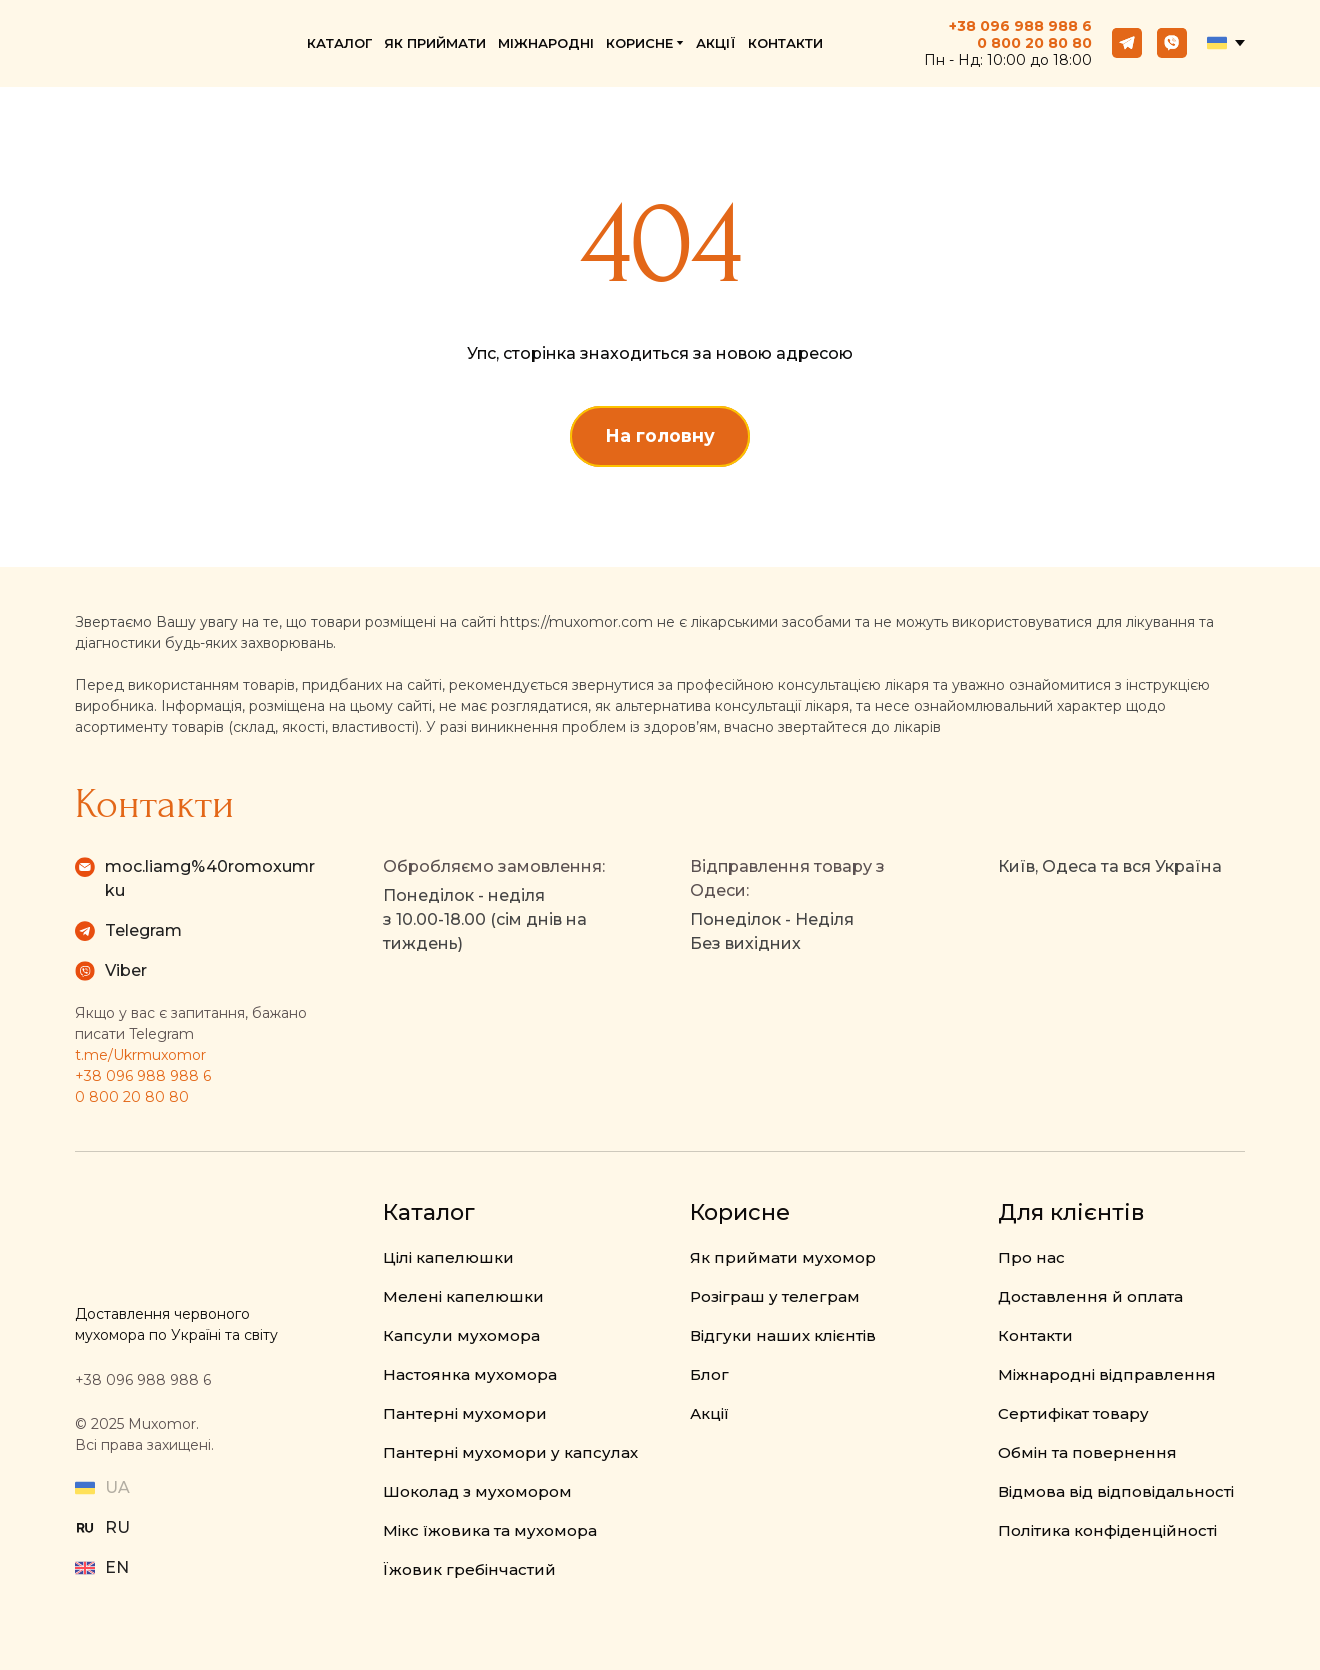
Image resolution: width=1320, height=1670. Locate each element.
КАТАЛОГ (339, 43)
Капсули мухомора (461, 1335)
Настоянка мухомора (470, 1374)
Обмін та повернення (1087, 1452)
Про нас (1031, 1257)
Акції (709, 1413)
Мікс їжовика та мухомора (490, 1530)
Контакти (1035, 1335)
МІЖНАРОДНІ (546, 43)
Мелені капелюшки (463, 1296)
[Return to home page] (158, 43)
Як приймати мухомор (783, 1257)
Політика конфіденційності (1107, 1530)
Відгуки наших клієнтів (783, 1335)
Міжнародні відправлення (1107, 1374)
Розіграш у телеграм (775, 1296)
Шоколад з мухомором (477, 1491)
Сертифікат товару (1073, 1413)
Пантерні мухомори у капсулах (510, 1452)
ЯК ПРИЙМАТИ (435, 43)
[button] (1127, 43)
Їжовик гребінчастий (469, 1569)
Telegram (143, 930)
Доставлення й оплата (1090, 1296)
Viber (126, 970)
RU (117, 1527)
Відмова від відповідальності (1116, 1491)
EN (117, 1567)
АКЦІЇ (716, 43)
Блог (709, 1374)
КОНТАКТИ (785, 43)
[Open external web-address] (85, 1528)
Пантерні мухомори (465, 1413)
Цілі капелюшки (448, 1257)
